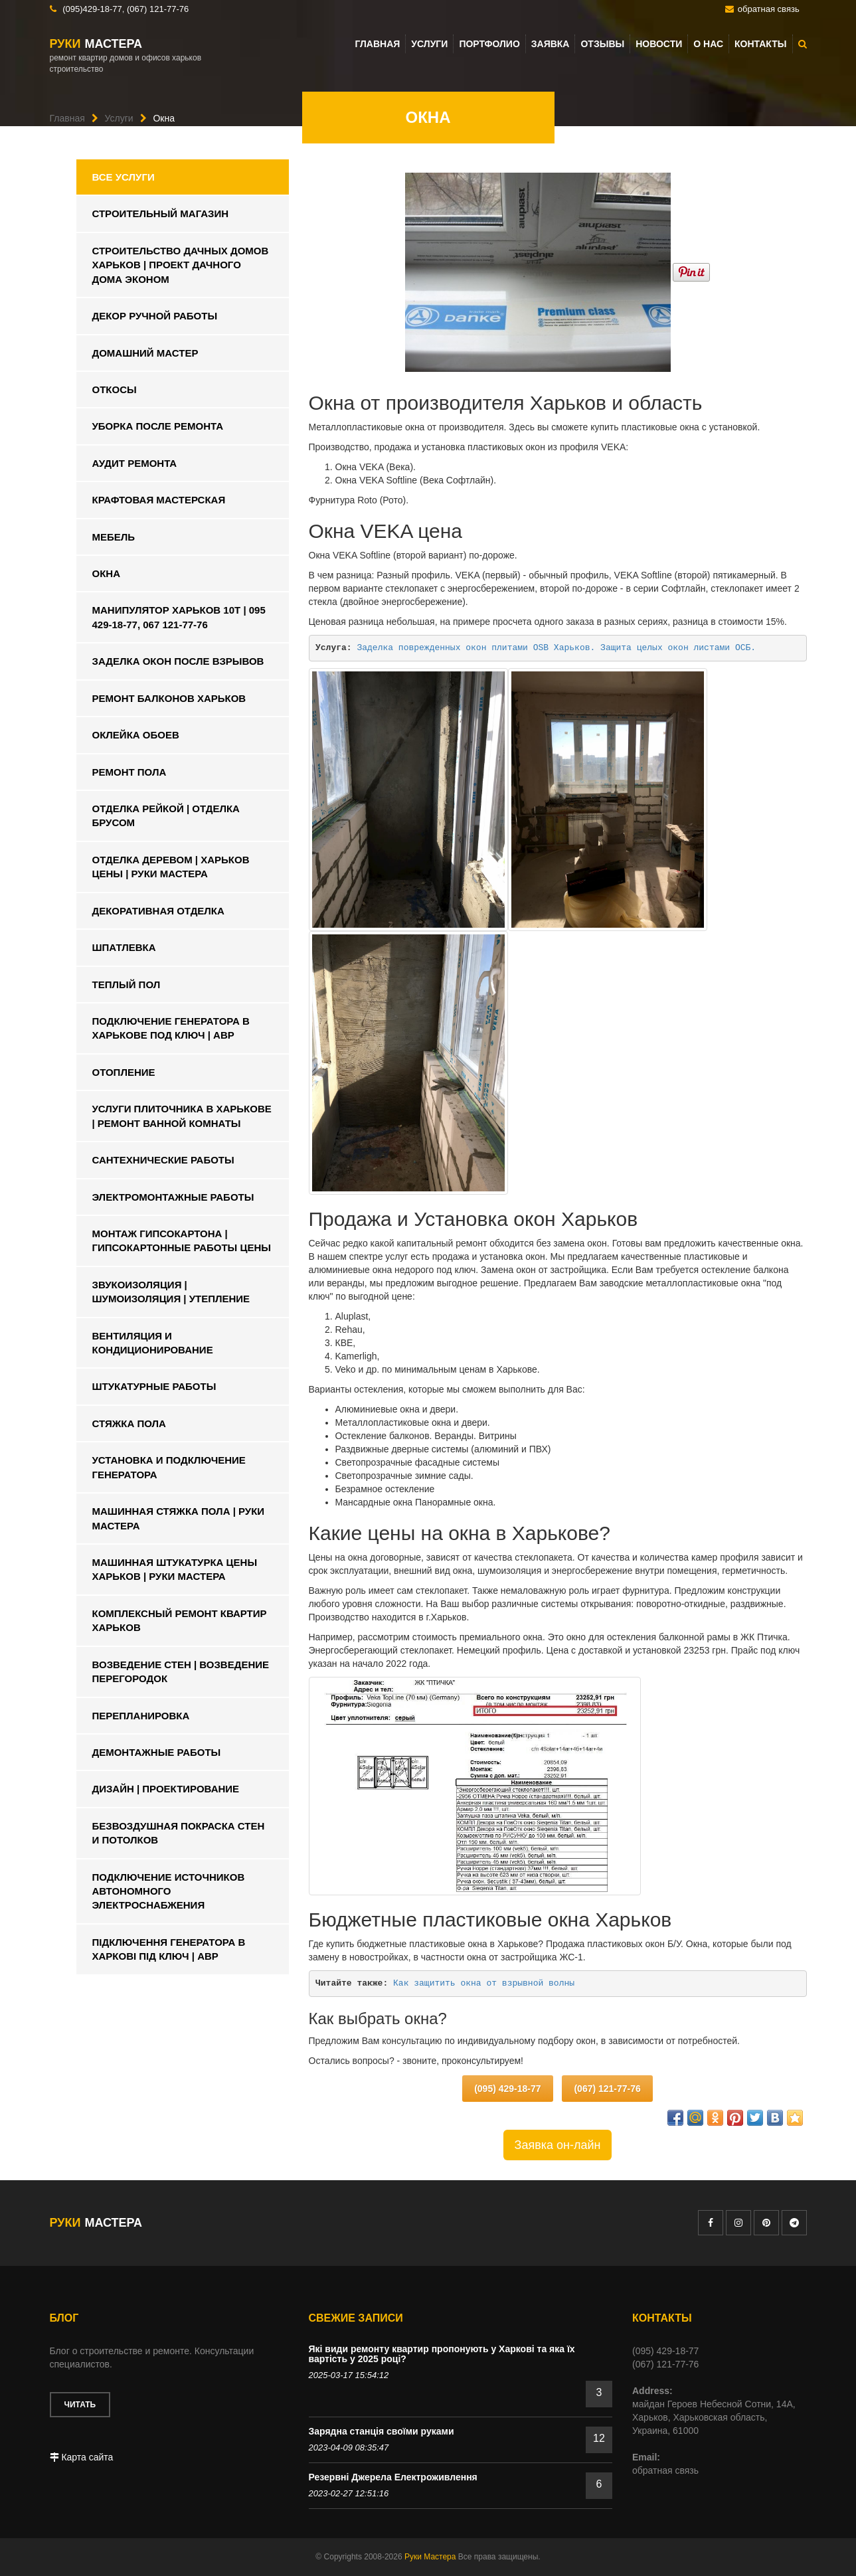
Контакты (760, 44)
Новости (659, 44)
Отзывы (602, 44)
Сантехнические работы (163, 1159)
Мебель (113, 537)
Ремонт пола (129, 772)
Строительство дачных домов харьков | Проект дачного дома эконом (180, 265)
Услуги (429, 44)
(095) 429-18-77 (507, 2088)
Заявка (550, 44)
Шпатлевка (124, 947)
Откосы (114, 389)
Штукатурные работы (154, 1386)
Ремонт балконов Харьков (169, 698)
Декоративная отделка (158, 910)
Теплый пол (126, 984)
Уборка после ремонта (158, 426)
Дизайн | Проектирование (166, 1788)
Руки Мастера (430, 2556)
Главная (377, 44)
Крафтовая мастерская (159, 499)
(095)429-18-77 (92, 9)
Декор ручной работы (155, 315)
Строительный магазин (160, 213)
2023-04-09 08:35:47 (349, 2447)
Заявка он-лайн (558, 2145)
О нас (708, 44)
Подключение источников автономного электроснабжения (168, 1891)
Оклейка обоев (135, 734)
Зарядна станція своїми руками (381, 2431)
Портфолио (489, 44)
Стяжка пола (129, 1423)
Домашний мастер (145, 353)
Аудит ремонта (134, 463)
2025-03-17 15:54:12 (349, 2375)
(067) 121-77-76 (158, 9)
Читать (80, 2404)
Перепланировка (141, 1715)
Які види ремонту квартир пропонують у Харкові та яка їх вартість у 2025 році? (442, 2354)
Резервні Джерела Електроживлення (393, 2477)
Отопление (123, 1072)
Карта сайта (82, 2457)
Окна (106, 573)
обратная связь (769, 9)
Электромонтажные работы (173, 1197)
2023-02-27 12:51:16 (349, 2493)
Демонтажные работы (156, 1752)
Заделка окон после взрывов (178, 661)
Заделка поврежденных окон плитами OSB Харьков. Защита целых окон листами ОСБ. (556, 648)
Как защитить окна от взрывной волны (483, 1983)
